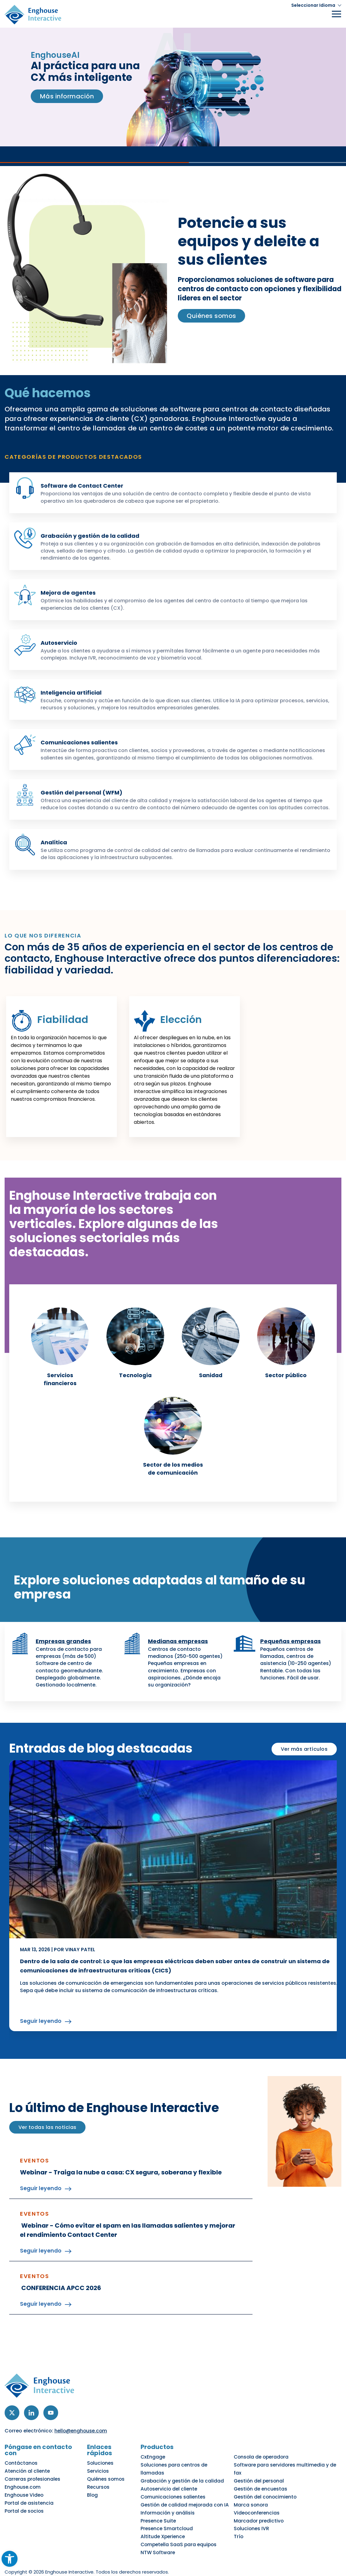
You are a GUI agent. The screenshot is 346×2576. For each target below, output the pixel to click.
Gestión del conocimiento (267, 2494)
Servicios (101, 2475)
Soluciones (103, 2469)
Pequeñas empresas (292, 1654)
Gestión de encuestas (262, 2487)
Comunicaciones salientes (83, 742)
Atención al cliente (26, 2475)
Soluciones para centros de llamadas (189, 2475)
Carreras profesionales (31, 2481)
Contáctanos (20, 2469)
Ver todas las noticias (47, 2140)
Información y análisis (172, 2506)
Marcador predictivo (261, 2512)
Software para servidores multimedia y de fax (289, 2475)
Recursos (101, 2487)
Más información (68, 96)
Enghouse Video (23, 2494)
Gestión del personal (261, 2481)
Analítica (55, 842)
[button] (313, 5)
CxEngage (158, 2469)
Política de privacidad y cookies (43, 2563)
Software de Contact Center (85, 485)
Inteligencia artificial (74, 692)
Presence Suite (163, 2512)
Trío (242, 2524)
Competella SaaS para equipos (182, 2530)
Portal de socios (23, 2506)
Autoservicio (61, 642)
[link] (90, 1348)
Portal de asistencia (27, 2500)
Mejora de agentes (70, 592)
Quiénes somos (108, 2481)
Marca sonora (254, 2500)
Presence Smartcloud (171, 2518)
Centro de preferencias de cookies (273, 2563)
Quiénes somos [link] (212, 315)
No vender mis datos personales (188, 2563)
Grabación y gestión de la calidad (94, 535)
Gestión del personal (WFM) (85, 792)
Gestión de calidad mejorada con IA (188, 2500)
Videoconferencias (259, 2506)
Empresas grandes (65, 1654)
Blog (96, 2494)
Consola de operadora (264, 2469)
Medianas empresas (180, 1654)
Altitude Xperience (167, 2524)
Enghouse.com (21, 2487)
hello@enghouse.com (81, 2443)
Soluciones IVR (254, 2518)
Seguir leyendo (41, 2034)
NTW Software (163, 2537)
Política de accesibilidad (115, 2563)
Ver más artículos (304, 1763)
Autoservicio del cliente (173, 2487)
